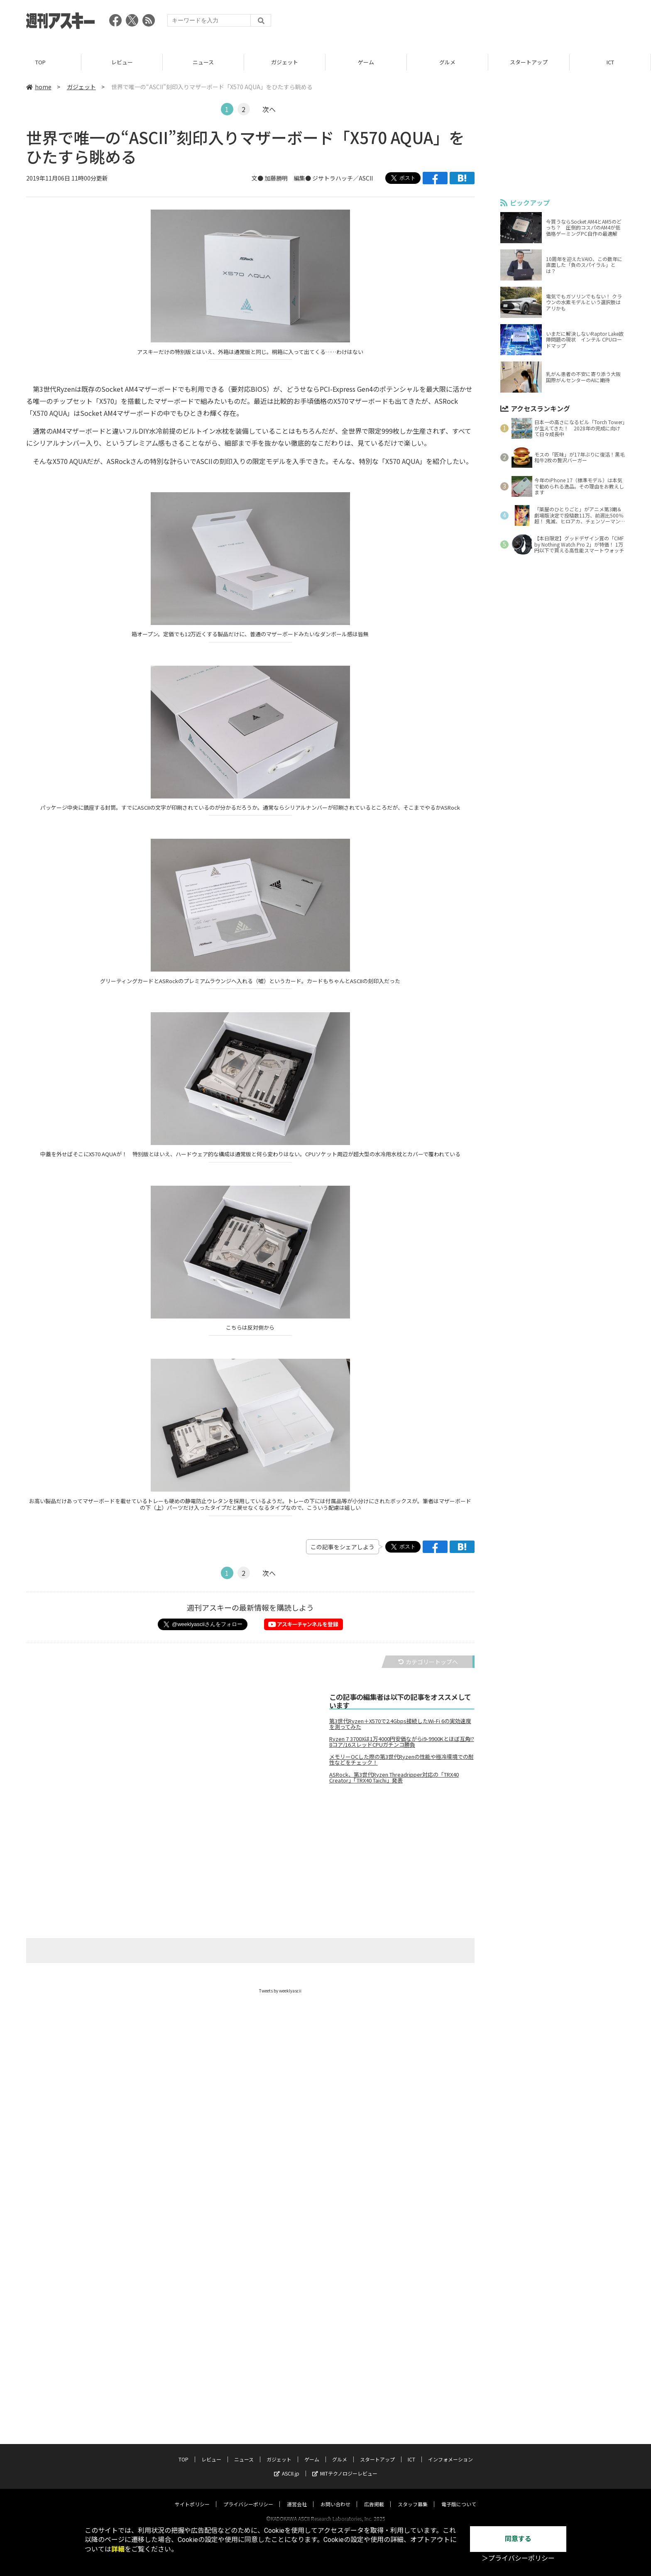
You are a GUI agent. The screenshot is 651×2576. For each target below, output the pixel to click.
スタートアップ (529, 62)
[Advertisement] (474, 23)
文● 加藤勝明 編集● (282, 178)
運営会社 (297, 2496)
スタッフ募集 (413, 2496)
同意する (518, 2539)
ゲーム (366, 62)
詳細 (118, 2549)
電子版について (458, 2496)
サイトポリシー (192, 2496)
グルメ (447, 62)
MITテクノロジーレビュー (344, 2465)
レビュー (122, 62)
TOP (40, 62)
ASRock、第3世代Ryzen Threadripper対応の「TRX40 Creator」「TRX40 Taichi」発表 (394, 1777)
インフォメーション (450, 2451)
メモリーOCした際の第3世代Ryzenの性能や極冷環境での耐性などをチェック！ (401, 1759)
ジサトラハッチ (332, 178)
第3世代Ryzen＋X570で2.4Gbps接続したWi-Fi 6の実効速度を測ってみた (400, 1724)
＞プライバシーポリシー (518, 2558)
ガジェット (284, 62)
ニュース (203, 62)
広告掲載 (374, 2496)
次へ (269, 109)
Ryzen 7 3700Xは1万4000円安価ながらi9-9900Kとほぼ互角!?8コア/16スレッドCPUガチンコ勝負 (401, 1742)
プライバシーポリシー (248, 2496)
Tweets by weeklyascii (280, 1991)
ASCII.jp (286, 2465)
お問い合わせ (335, 2496)
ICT (610, 62)
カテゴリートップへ (428, 1662)
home (38, 87)
